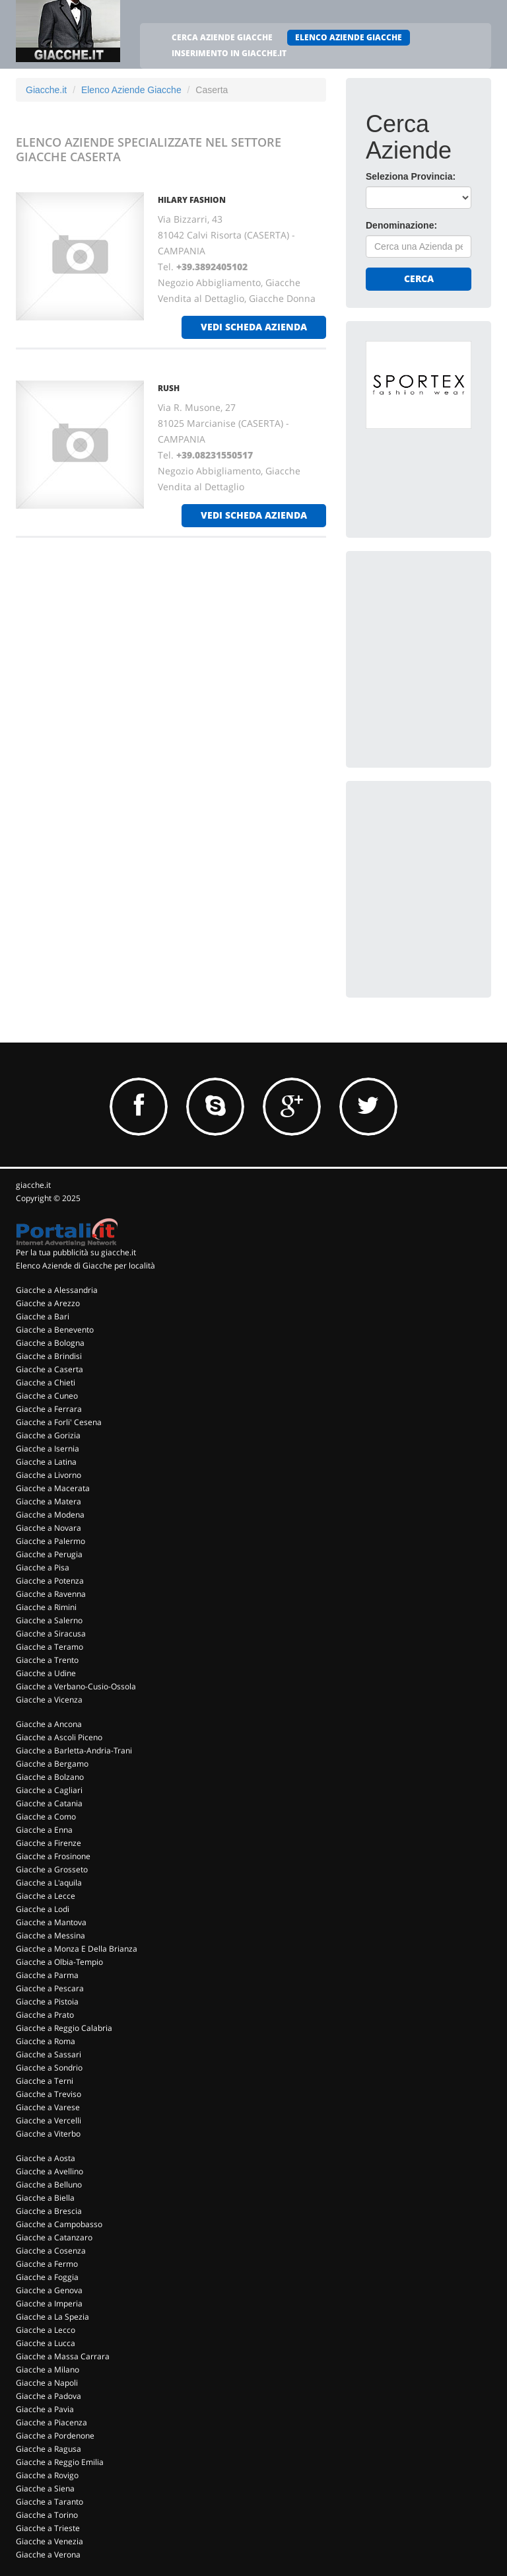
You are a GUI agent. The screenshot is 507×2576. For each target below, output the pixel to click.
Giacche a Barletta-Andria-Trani (74, 1750)
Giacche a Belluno (49, 2184)
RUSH (169, 388)
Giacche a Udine (46, 1673)
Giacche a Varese (48, 2107)
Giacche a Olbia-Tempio (59, 1962)
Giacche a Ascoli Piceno (59, 1737)
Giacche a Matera (48, 1501)
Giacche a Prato (45, 2014)
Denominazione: (401, 225)
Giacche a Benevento (55, 1329)
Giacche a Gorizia (48, 1435)
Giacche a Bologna (50, 1342)
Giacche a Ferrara (49, 1409)
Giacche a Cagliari (49, 1790)
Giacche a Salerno (49, 1620)
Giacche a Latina (46, 1461)
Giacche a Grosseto (52, 1869)
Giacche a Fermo (47, 2263)
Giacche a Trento (47, 1660)
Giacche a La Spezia (52, 2316)
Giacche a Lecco (45, 2330)
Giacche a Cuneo (47, 1395)
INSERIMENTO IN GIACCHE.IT (229, 53)
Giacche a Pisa (42, 1567)
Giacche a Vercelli (48, 2120)
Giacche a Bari (42, 1316)
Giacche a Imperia (49, 2303)
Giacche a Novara (48, 1527)
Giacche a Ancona (49, 1724)
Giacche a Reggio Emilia (60, 2462)
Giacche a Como (46, 1816)
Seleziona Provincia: (411, 176)
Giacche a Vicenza (49, 1699)
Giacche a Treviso (48, 2094)
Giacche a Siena (45, 2488)
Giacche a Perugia (49, 1554)
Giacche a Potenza (50, 1580)
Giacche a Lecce (45, 1895)
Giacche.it (46, 90)
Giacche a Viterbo (48, 2133)
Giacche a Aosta (45, 2158)
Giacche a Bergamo (52, 1763)
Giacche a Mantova (51, 1922)
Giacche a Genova (49, 2290)
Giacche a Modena (50, 1514)
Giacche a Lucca (45, 2343)
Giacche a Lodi (42, 1909)
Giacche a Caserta (49, 1369)
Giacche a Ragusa (48, 2448)
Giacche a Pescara (50, 1988)
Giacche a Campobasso (59, 2224)
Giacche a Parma (47, 1975)
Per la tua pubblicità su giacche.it (76, 1252)
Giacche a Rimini (46, 1607)
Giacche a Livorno (48, 1475)
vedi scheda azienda (254, 326)
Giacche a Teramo (49, 1646)
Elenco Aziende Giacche (131, 90)
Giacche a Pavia (45, 2409)
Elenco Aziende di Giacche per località (85, 1265)
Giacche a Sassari (48, 2054)
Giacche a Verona (48, 2554)
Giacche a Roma (45, 2041)
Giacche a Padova (48, 2396)
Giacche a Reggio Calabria (64, 2028)
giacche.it (33, 1185)
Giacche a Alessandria (57, 1290)
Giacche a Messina (50, 1935)
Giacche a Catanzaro (54, 2237)
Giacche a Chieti (45, 1382)
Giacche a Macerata (53, 1488)
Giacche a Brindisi (49, 1356)
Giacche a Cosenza (51, 2250)
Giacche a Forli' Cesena (59, 1422)
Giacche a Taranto (49, 2501)
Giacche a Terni (44, 2080)
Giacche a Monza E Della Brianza (76, 1948)
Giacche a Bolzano (50, 1777)
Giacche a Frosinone (53, 1856)
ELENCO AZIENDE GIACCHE (348, 37)
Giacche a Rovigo (47, 2475)
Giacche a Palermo (50, 1541)
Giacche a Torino (47, 2515)
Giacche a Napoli (47, 2382)
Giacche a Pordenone (55, 2435)
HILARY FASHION (192, 199)
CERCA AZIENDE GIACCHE (222, 37)
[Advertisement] (436, 637)
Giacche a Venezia (49, 2541)
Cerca (419, 278)
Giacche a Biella (45, 2197)
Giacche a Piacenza (51, 2422)
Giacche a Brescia (49, 2211)
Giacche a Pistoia (47, 2001)
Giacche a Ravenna (51, 1594)
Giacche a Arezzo (48, 1303)
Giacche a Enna (44, 1829)
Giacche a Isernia (47, 1448)
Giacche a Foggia (47, 2277)
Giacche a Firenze (48, 1843)
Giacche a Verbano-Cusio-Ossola (76, 1686)
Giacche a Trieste (48, 2528)
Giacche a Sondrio (49, 2067)
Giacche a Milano (47, 2369)
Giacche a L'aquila (49, 1882)
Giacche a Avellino (49, 2171)
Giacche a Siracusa (51, 1633)
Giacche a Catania (49, 1803)
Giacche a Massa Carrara (63, 2356)
